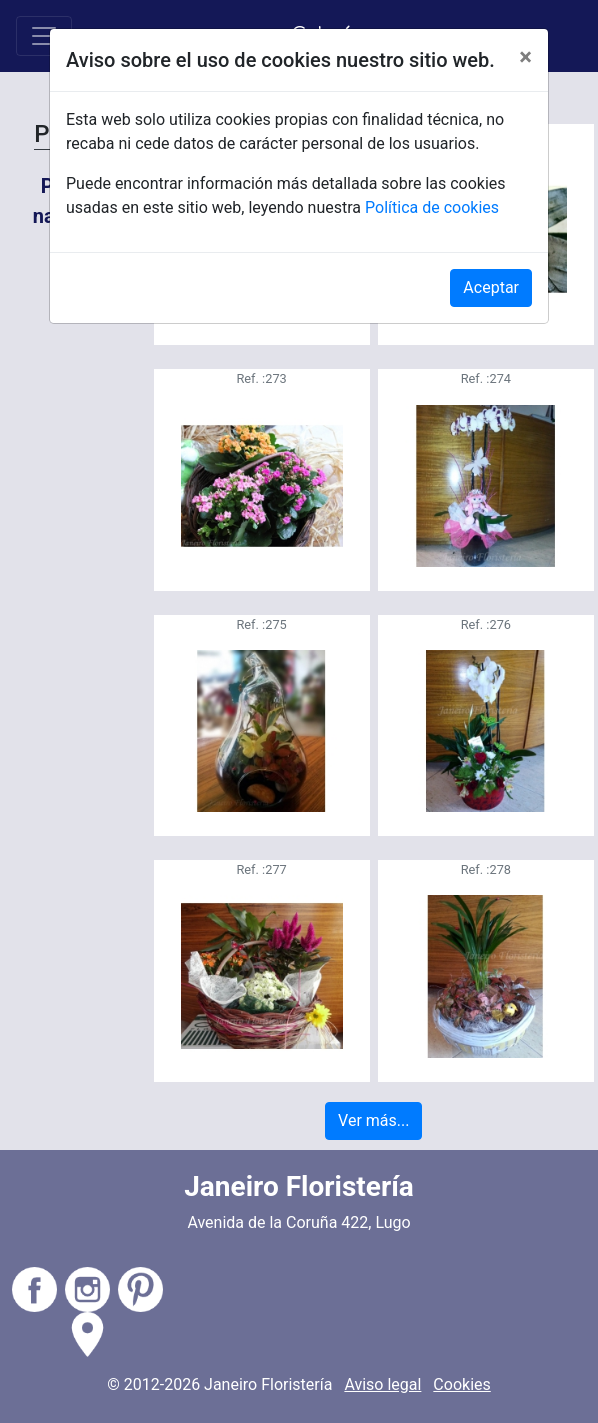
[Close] (525, 57)
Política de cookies (432, 207)
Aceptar (491, 287)
